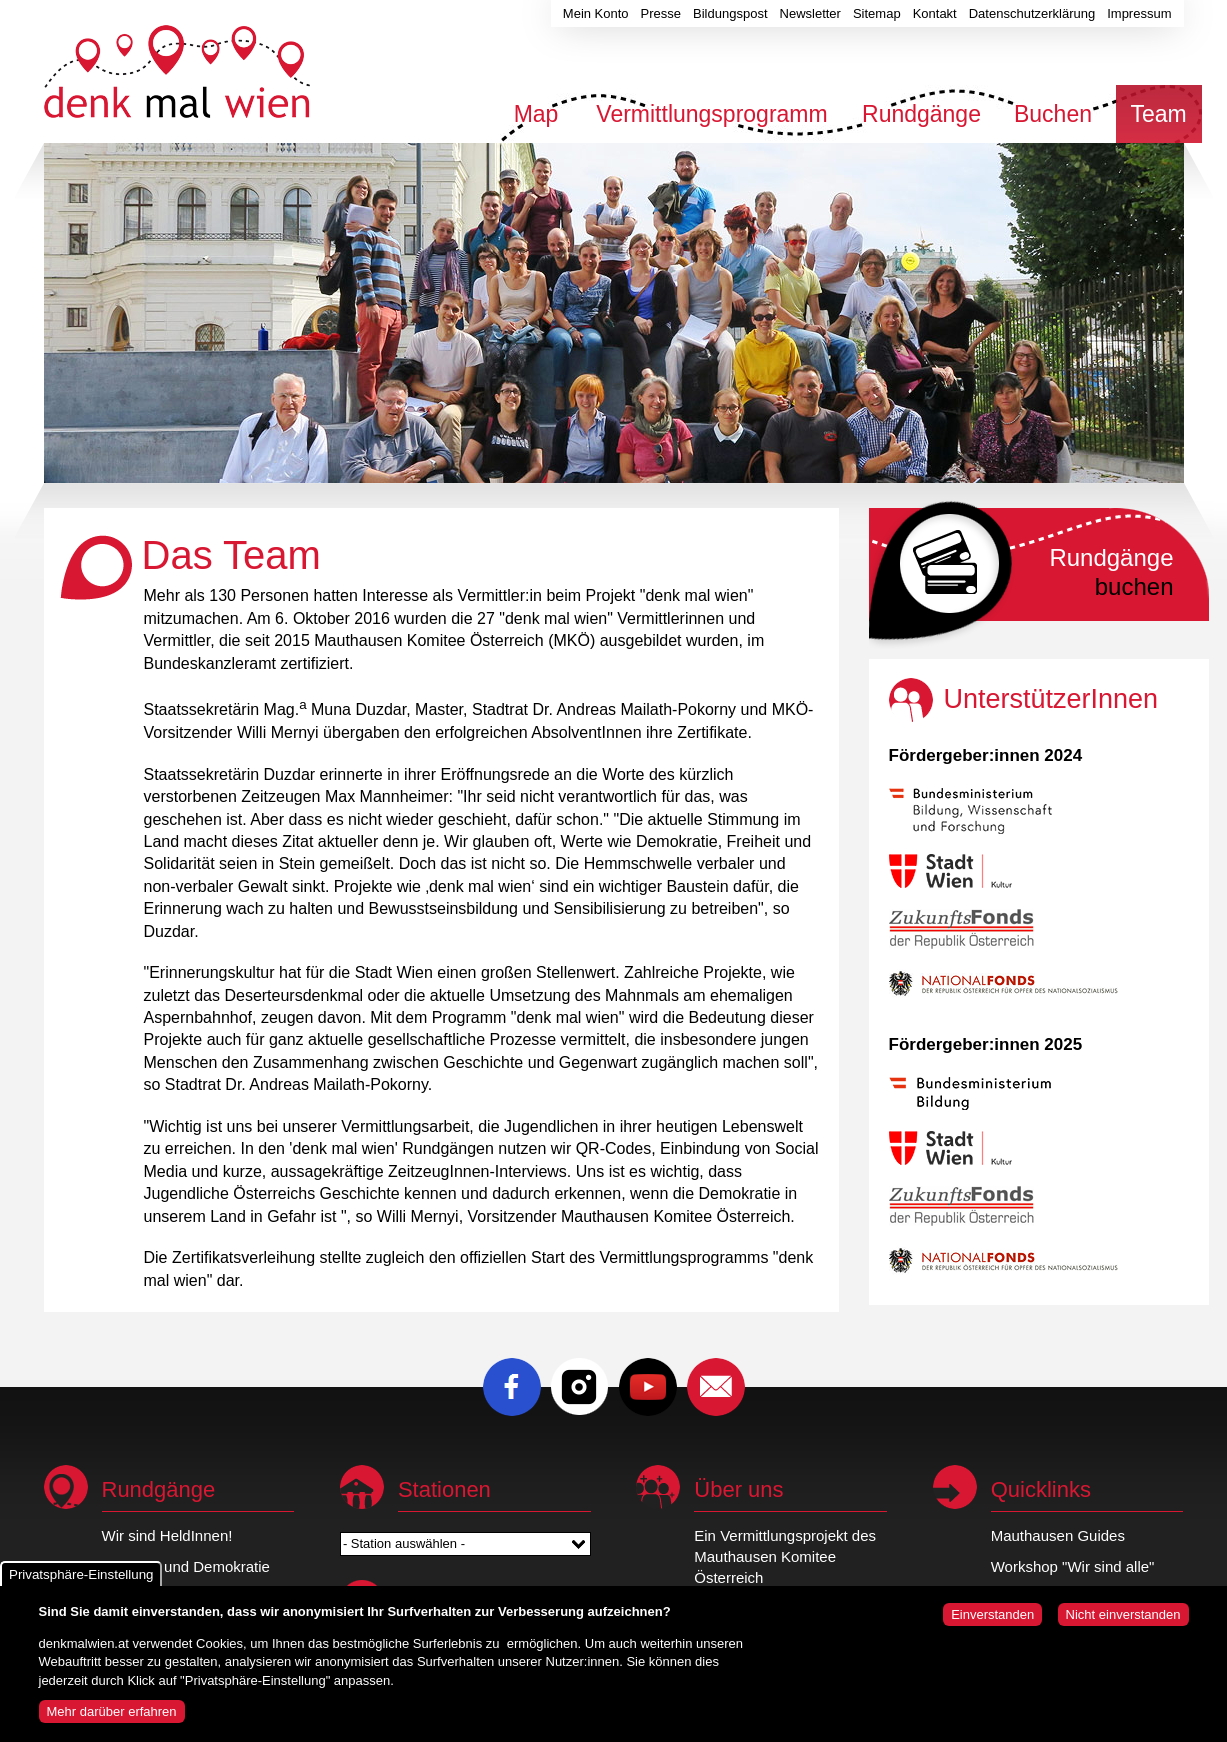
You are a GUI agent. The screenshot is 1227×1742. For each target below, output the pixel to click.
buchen (1111, 572)
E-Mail (716, 1387)
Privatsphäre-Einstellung (81, 1583)
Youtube (648, 1387)
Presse (661, 13)
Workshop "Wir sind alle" (1073, 1566)
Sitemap (877, 13)
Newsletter (810, 13)
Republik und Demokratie (186, 1566)
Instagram (580, 1387)
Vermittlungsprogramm (711, 114)
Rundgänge (921, 114)
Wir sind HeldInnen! (167, 1535)
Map (536, 114)
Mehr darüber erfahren (112, 1720)
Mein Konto (596, 13)
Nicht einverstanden (1123, 1623)
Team (1158, 114)
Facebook (512, 1387)
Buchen (1053, 114)
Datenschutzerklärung (1032, 13)
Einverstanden (992, 1623)
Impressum (1139, 13)
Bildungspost (730, 13)
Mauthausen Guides (1058, 1535)
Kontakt (935, 13)
